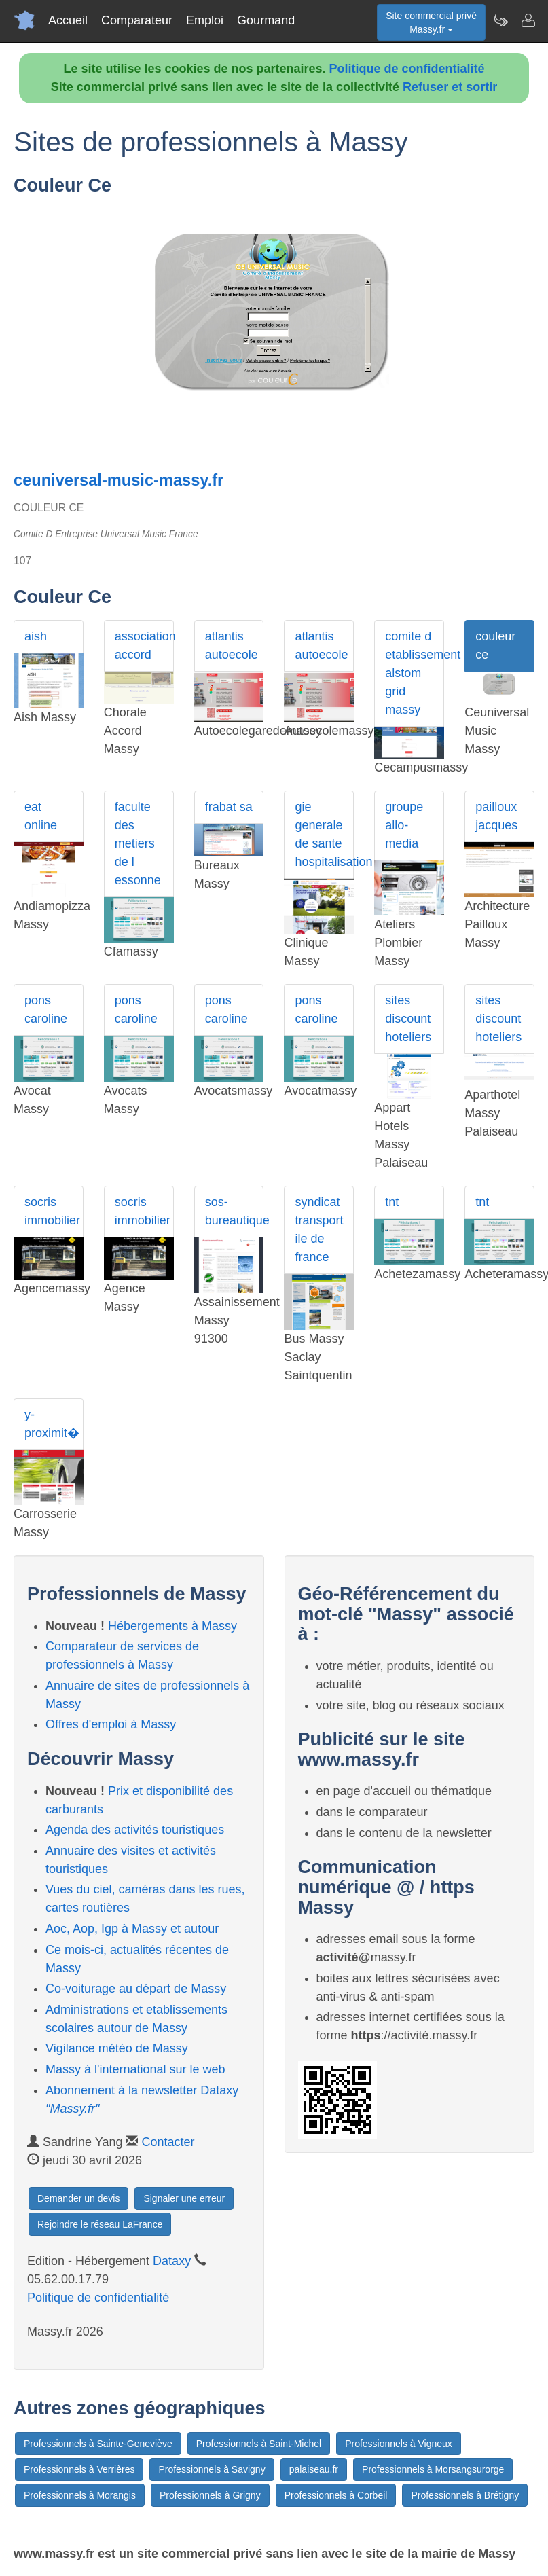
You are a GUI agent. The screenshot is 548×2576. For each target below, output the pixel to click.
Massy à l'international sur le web (135, 2069)
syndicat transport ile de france (319, 1229)
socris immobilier (52, 1211)
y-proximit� (51, 1424)
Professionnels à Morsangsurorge (433, 2469)
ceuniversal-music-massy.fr (118, 480)
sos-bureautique (234, 1211)
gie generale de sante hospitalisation (324, 834)
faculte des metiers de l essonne (138, 843)
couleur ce (495, 645)
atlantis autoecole (231, 645)
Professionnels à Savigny (211, 2469)
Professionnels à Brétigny (465, 2495)
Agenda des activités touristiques (134, 1829)
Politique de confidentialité (407, 68)
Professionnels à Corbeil (336, 2495)
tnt (392, 1202)
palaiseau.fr (313, 2469)
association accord (144, 645)
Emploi (204, 20)
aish (35, 636)
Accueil (68, 20)
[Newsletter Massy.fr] (500, 20)
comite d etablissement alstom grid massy (414, 673)
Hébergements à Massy (172, 1626)
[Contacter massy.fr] (527, 20)
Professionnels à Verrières (79, 2469)
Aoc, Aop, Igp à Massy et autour (132, 1929)
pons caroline (45, 1010)
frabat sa (229, 807)
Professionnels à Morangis (80, 2495)
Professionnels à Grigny (210, 2495)
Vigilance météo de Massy (116, 2048)
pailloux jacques (496, 816)
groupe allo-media (404, 825)
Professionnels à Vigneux (398, 2443)
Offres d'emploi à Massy (110, 1724)
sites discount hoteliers (408, 1019)
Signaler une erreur (184, 2198)
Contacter (167, 2142)
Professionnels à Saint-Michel (258, 2443)
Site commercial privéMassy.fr (431, 22)
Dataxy (172, 2261)
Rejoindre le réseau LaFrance (99, 2224)
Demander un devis (78, 2198)
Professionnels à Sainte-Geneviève (98, 2443)
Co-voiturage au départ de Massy (135, 1988)
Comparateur (136, 20)
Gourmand (266, 20)
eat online (40, 816)
